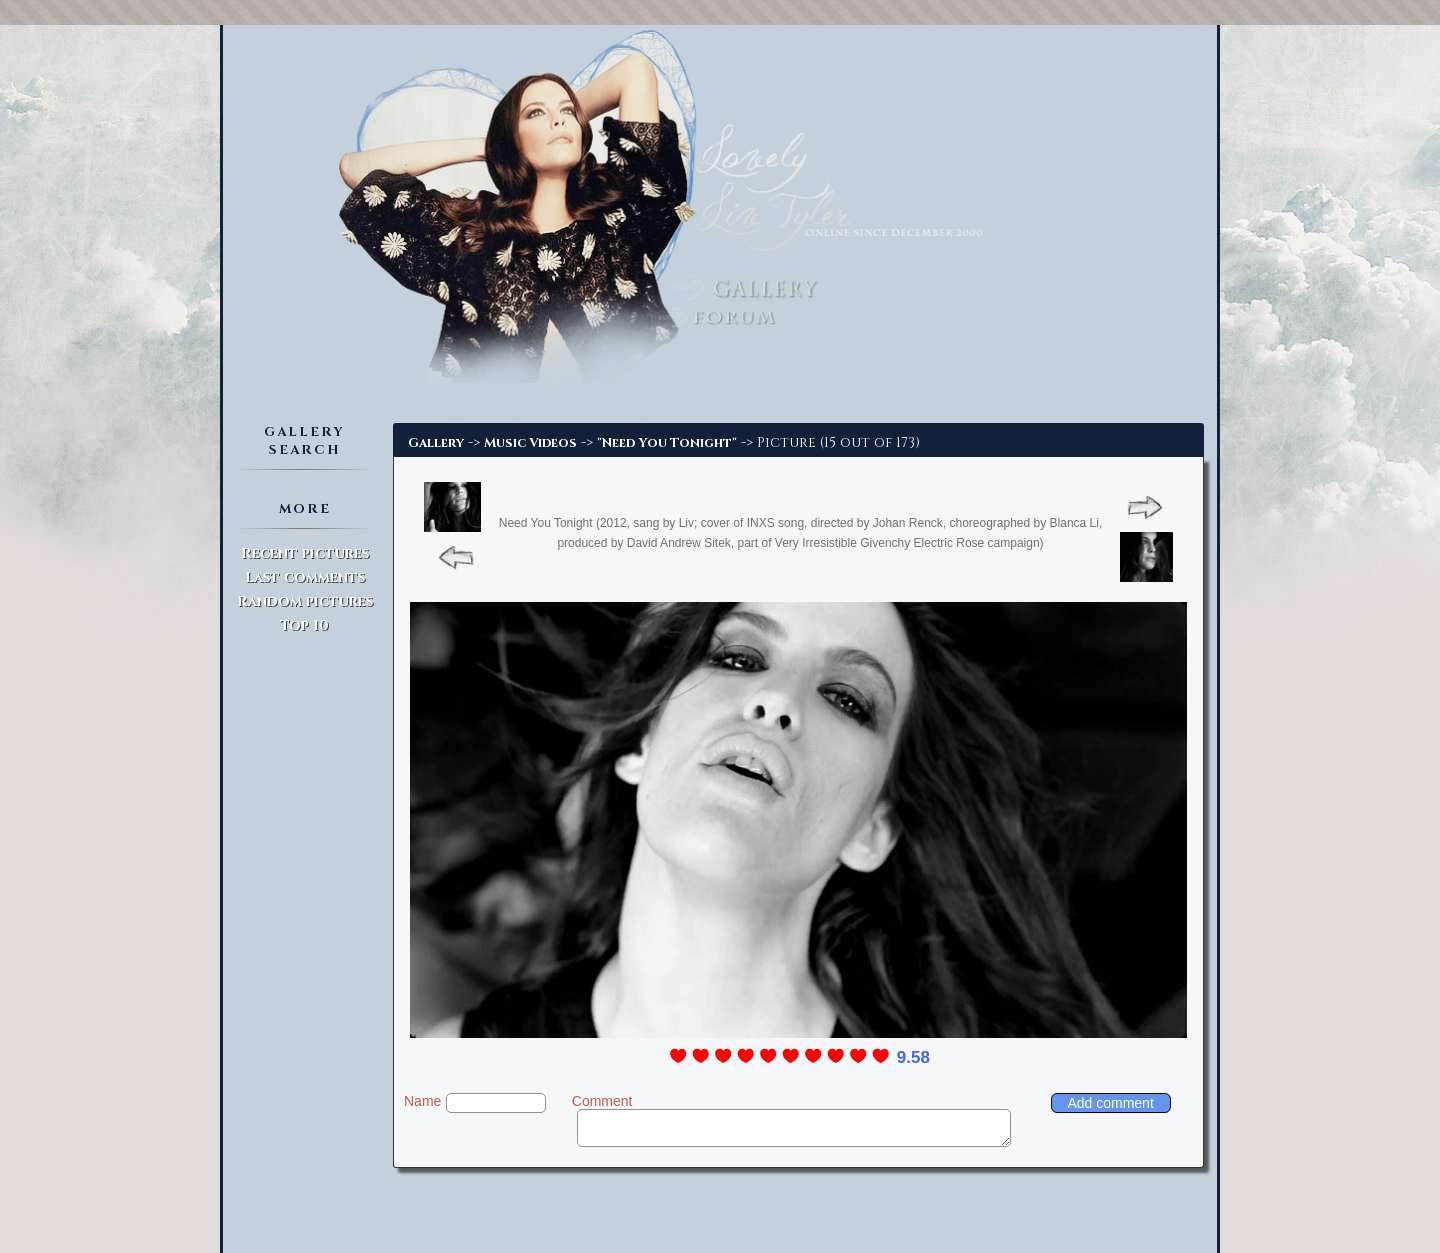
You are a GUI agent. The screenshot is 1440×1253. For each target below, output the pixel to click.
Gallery (436, 443)
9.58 (913, 1057)
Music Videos (530, 443)
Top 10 (304, 625)
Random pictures (305, 601)
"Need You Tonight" (667, 443)
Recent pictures (305, 553)
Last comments (305, 577)
